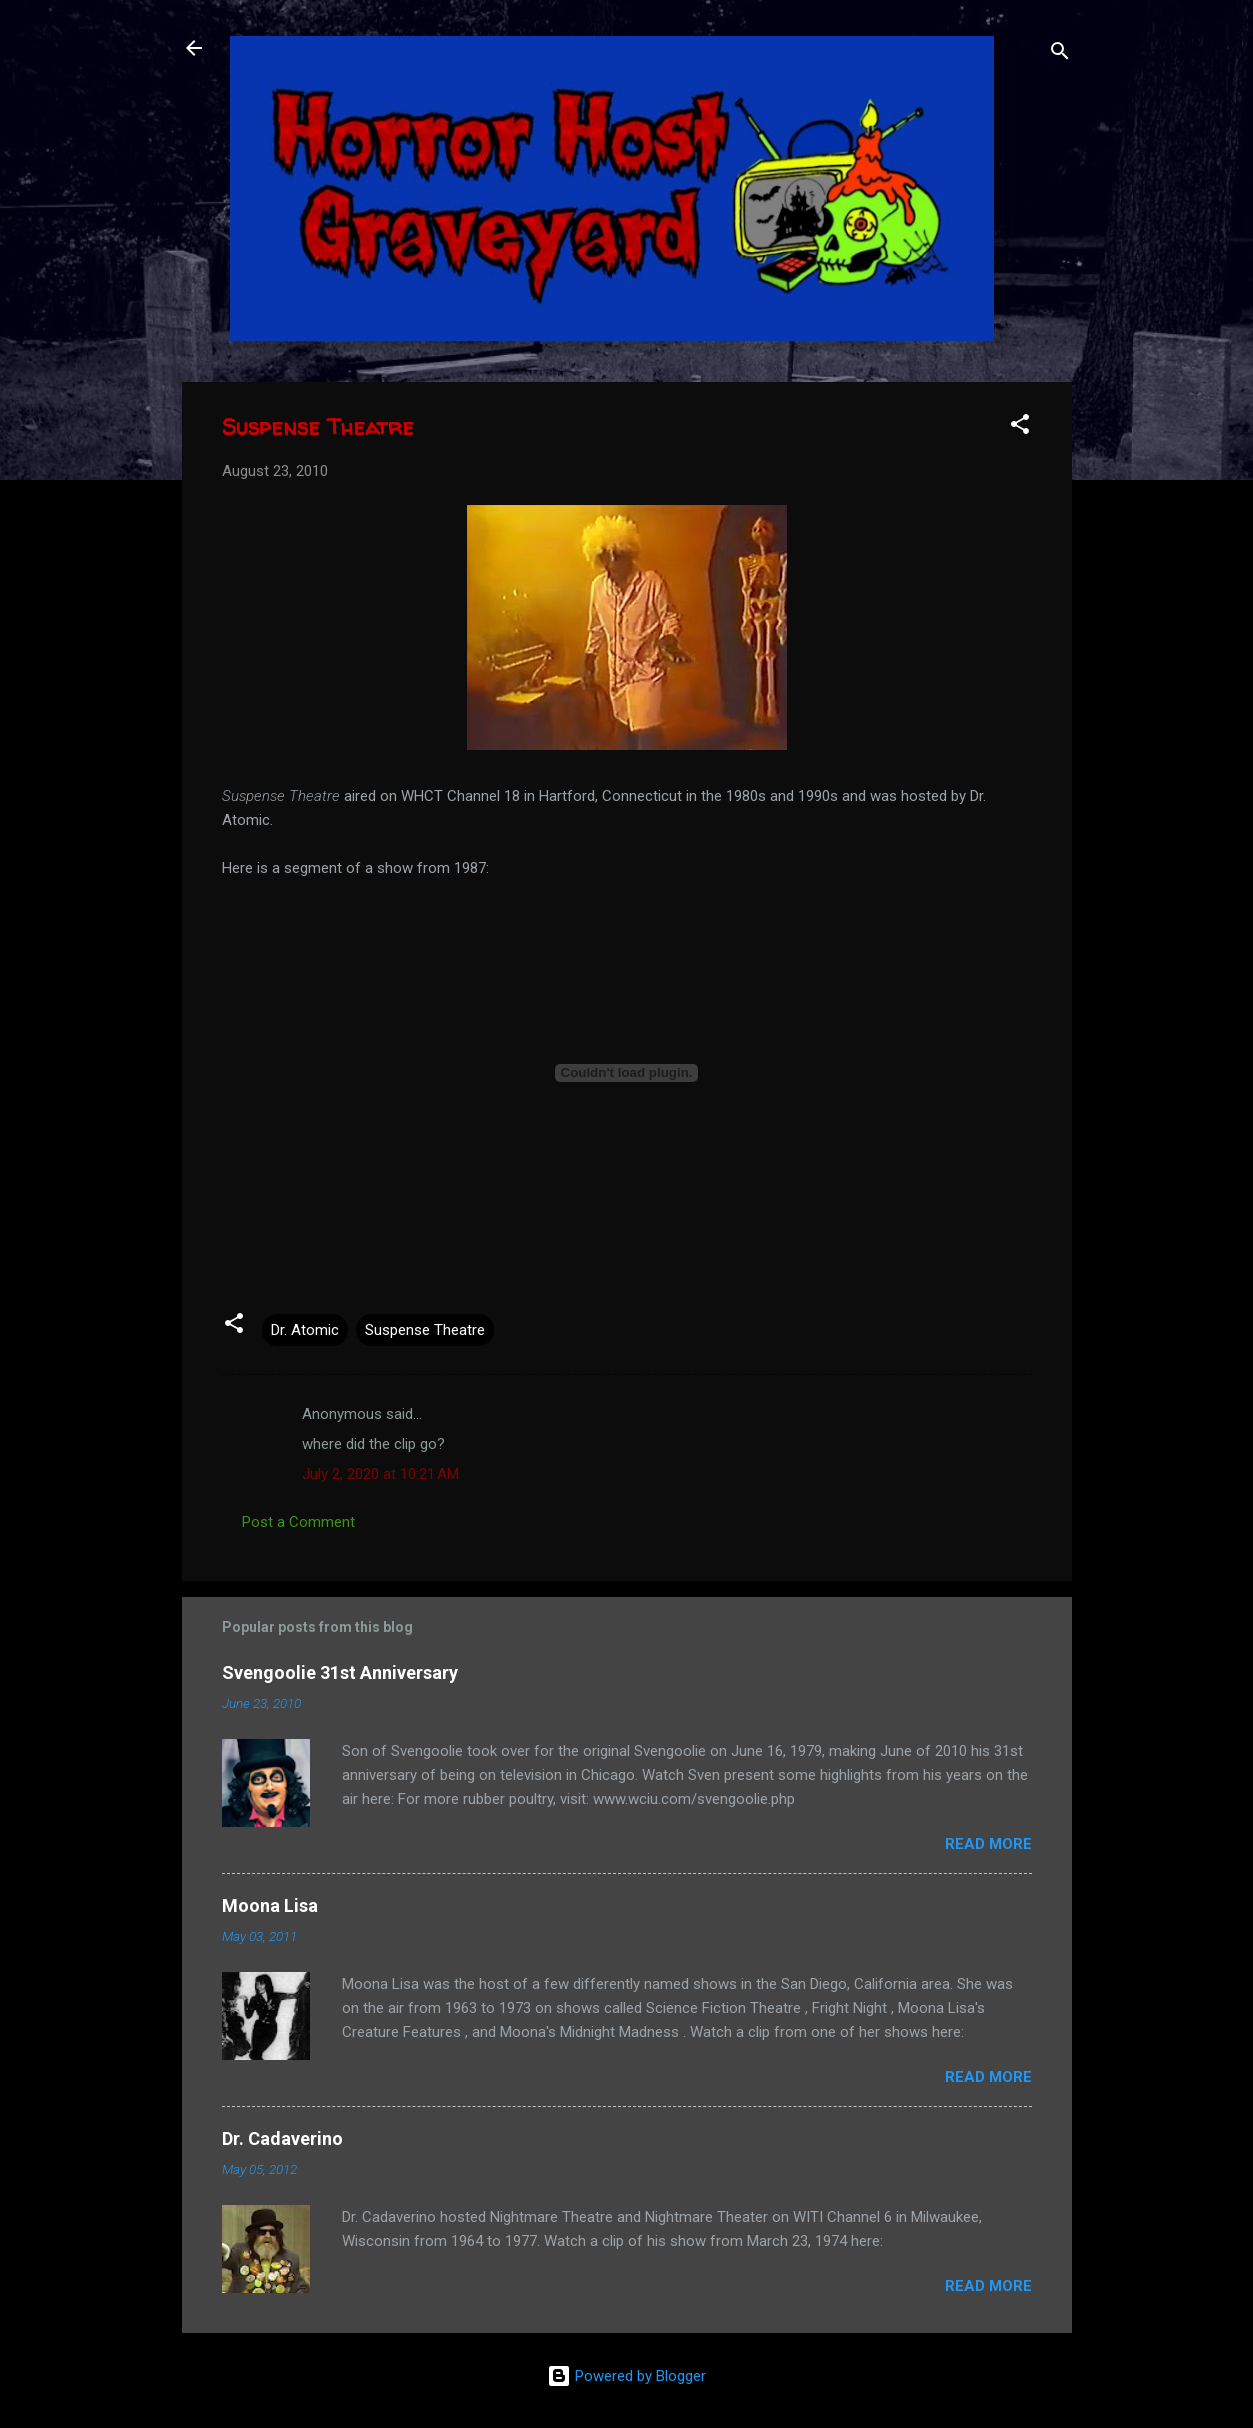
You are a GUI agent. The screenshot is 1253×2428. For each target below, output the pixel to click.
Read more (988, 1844)
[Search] (1060, 54)
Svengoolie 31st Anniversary (340, 1672)
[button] (1020, 427)
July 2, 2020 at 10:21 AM (380, 1474)
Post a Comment (298, 1522)
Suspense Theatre (425, 1330)
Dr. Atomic (305, 1330)
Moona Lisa (270, 1905)
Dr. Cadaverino (282, 2138)
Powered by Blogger (626, 2376)
